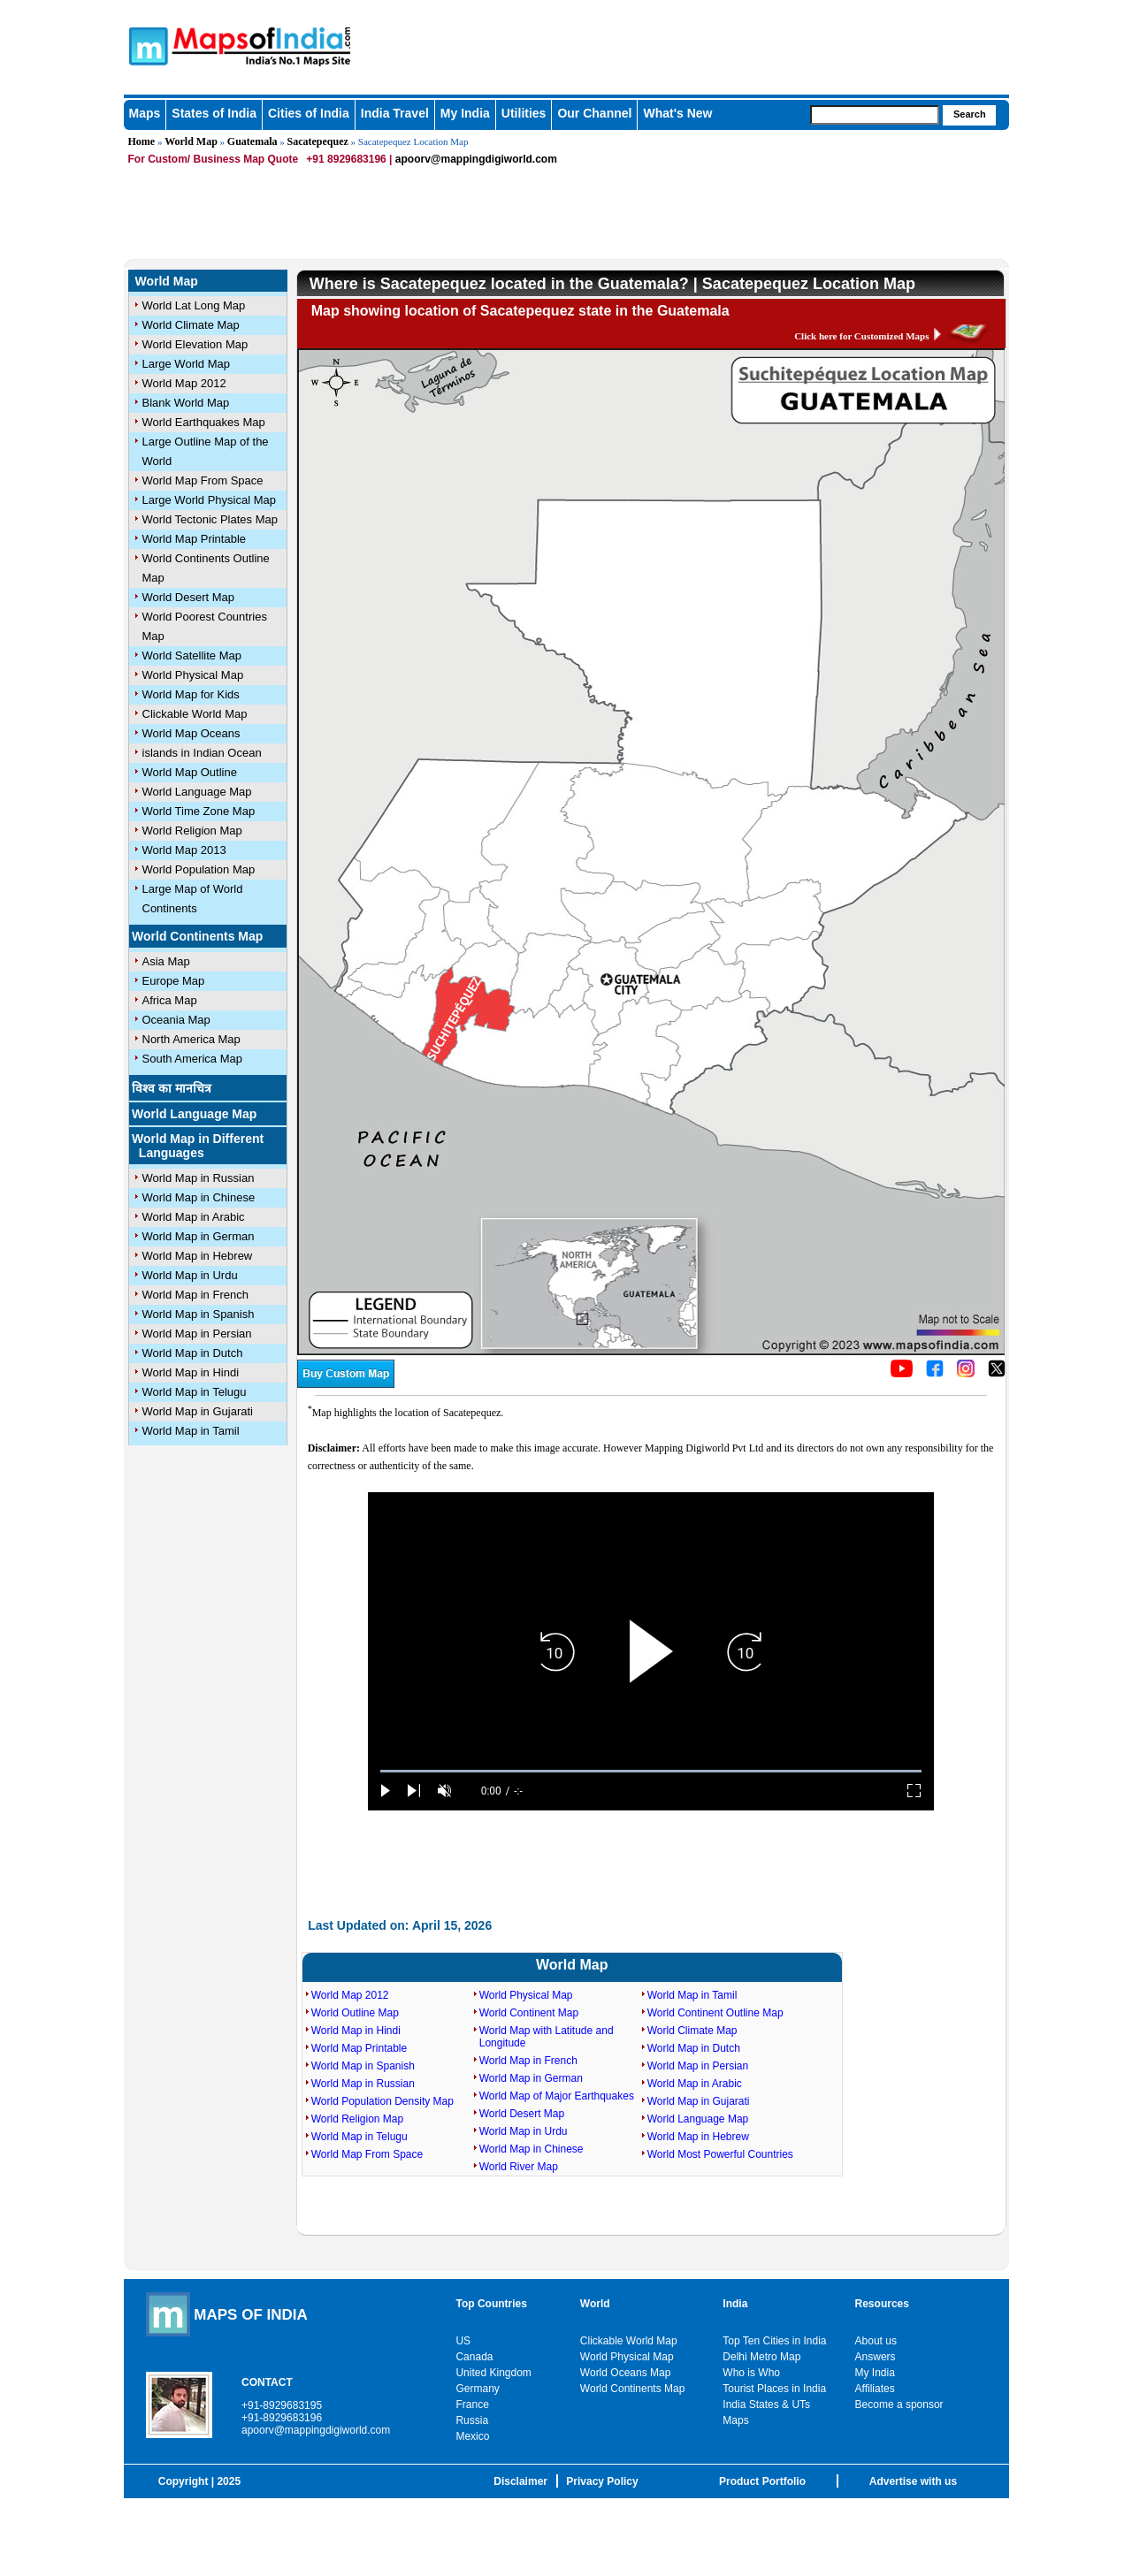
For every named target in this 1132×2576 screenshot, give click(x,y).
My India (465, 113)
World (595, 2304)
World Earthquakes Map (203, 422)
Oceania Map (176, 1019)
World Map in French (195, 1294)
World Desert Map (188, 597)
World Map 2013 (184, 850)
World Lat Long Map (194, 305)
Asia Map (166, 961)
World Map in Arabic (193, 1216)
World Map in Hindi (191, 1372)
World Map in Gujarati (197, 1411)
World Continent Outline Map (715, 2013)
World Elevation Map (195, 344)
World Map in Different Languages (198, 1146)
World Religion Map (192, 830)
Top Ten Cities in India (774, 2341)
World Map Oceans (191, 733)
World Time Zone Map (199, 811)
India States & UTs (766, 2404)
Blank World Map (186, 402)
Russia (471, 2420)
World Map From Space (203, 480)
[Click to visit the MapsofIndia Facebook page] (935, 1374)
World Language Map (197, 791)
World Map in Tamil (191, 1430)
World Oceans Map (625, 2372)
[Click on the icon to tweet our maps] (997, 1374)
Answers (875, 2357)
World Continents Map (197, 936)
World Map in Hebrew (197, 1255)
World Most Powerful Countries (720, 2154)
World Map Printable (194, 538)
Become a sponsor (899, 2404)
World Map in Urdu (190, 1275)
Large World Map (186, 363)
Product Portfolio (762, 2481)
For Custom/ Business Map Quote (213, 159)
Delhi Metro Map (761, 2357)
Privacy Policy (602, 2481)
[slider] (651, 1771)
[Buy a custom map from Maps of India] (345, 1384)
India (735, 2304)
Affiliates (875, 2388)
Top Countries (490, 2304)
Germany (477, 2388)
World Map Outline (189, 772)
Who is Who (751, 2372)
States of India (214, 113)
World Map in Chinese (199, 1197)
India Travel (395, 113)
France (471, 2404)
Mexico (472, 2436)
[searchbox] (874, 115)
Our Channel (594, 113)
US (462, 2341)
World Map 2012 (184, 383)
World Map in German (198, 1236)
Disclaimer (520, 2481)
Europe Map (173, 980)
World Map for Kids (191, 694)
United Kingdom (493, 2372)
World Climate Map (191, 325)
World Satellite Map (191, 655)
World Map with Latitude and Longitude (546, 2036)
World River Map (518, 2167)
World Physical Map (193, 675)
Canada (474, 2357)
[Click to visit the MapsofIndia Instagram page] (966, 1374)
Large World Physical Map (209, 500)
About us (876, 2341)
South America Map (192, 1058)
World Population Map (199, 869)
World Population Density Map (382, 2101)
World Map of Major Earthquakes (556, 2096)
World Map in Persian (197, 1333)
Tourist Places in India (774, 2388)
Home (142, 141)
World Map (191, 141)
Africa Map (169, 1000)
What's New (677, 113)
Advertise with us (913, 2481)
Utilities (524, 113)
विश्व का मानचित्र (171, 1088)
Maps (145, 113)
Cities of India (308, 113)
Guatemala (252, 141)
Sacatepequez (317, 141)
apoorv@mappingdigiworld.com (476, 159)
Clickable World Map (195, 713)
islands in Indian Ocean (202, 752)
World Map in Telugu (194, 1392)
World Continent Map (529, 2013)
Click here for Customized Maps (861, 336)
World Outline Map (355, 2013)
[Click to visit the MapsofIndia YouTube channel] (902, 1374)
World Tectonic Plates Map (210, 519)
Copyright (183, 2481)
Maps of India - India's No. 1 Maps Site (145, 45)
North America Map (191, 1039)
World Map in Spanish (198, 1314)
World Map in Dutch (192, 1353)
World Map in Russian (198, 1178)
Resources (882, 2304)
